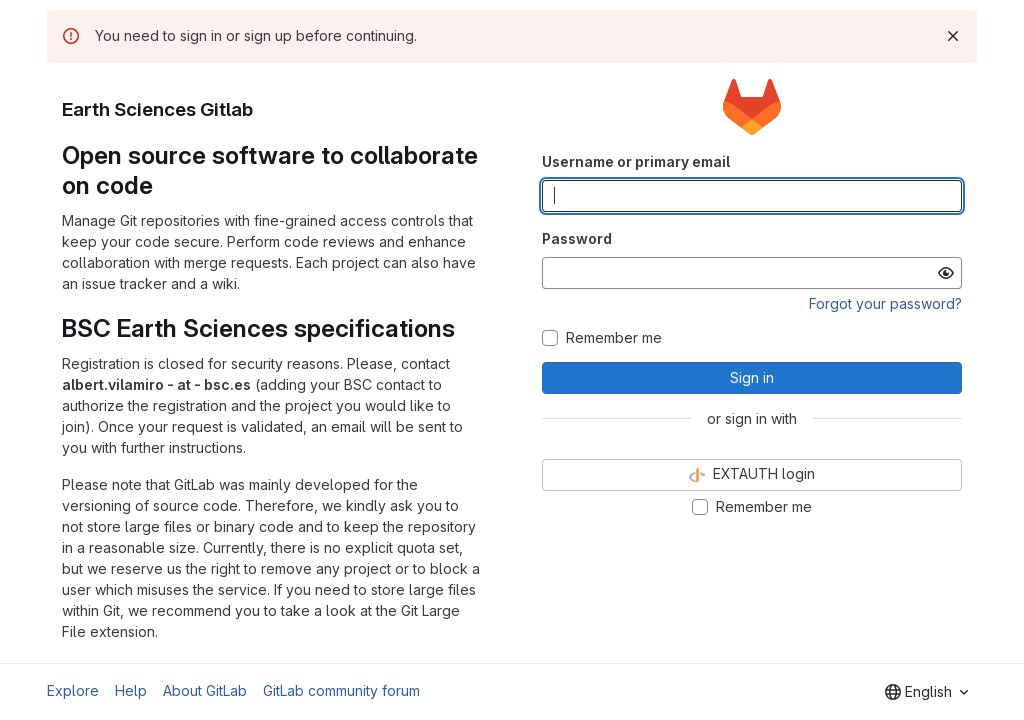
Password (577, 238)
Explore (73, 690)
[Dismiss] (953, 36)
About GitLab (205, 690)
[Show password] (946, 273)
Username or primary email (636, 161)
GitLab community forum (341, 690)
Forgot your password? (885, 303)
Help (131, 690)
